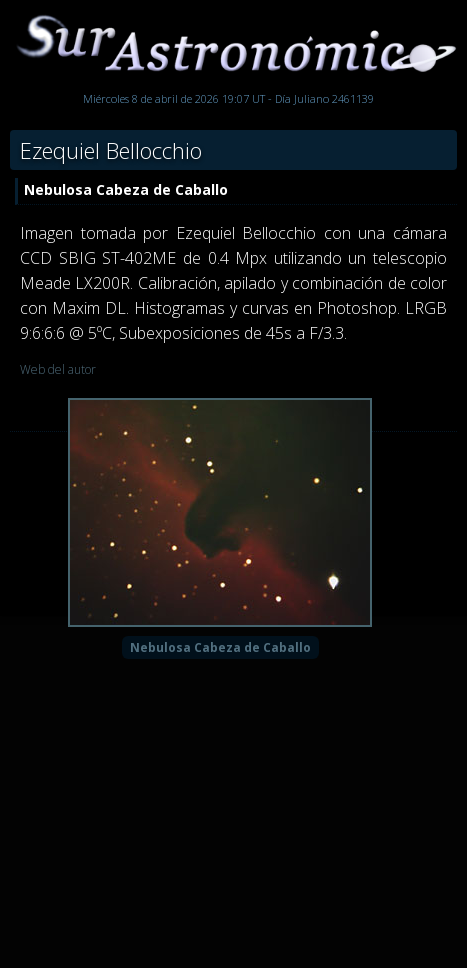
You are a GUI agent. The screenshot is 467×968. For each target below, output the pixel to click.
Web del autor (58, 369)
